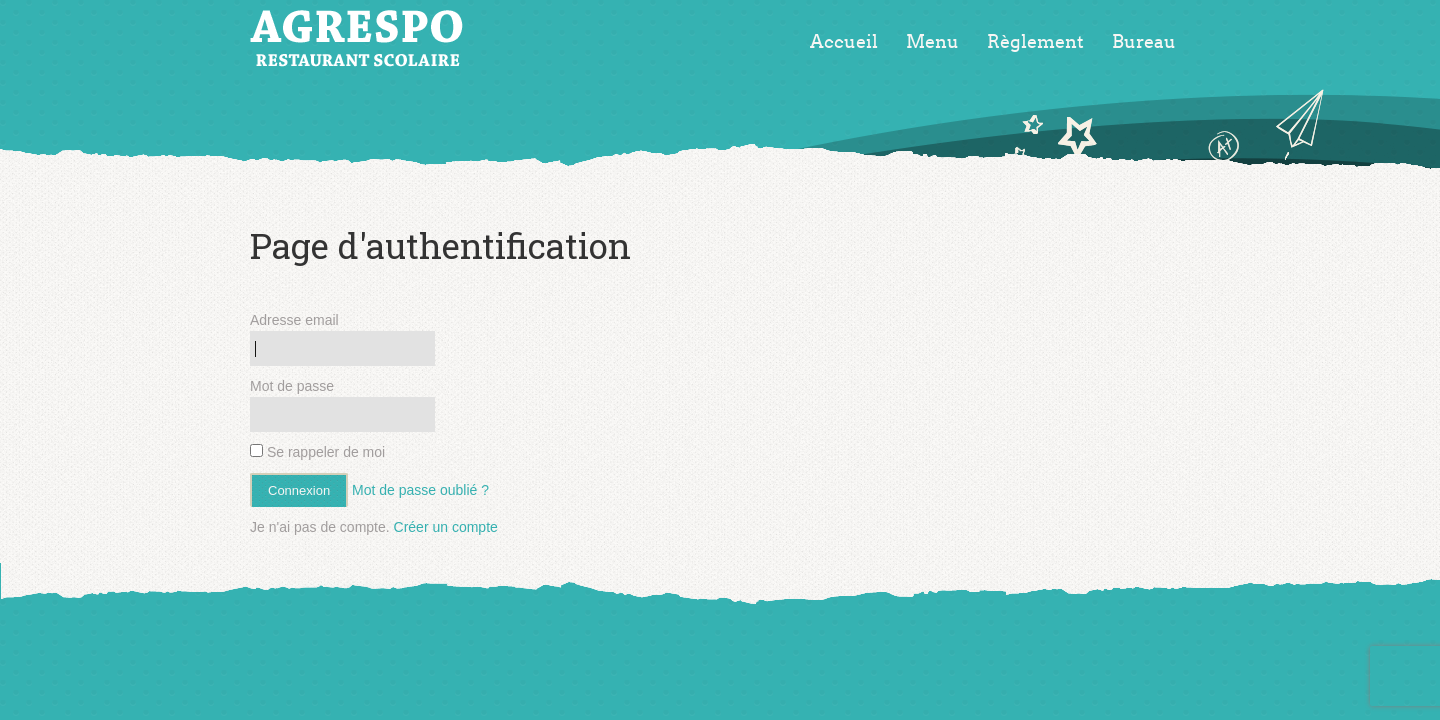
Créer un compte (446, 527)
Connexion (299, 490)
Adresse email (294, 320)
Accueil (844, 42)
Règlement (1035, 42)
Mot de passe (292, 386)
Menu (932, 42)
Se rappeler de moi (317, 452)
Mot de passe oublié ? (420, 490)
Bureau (1144, 42)
